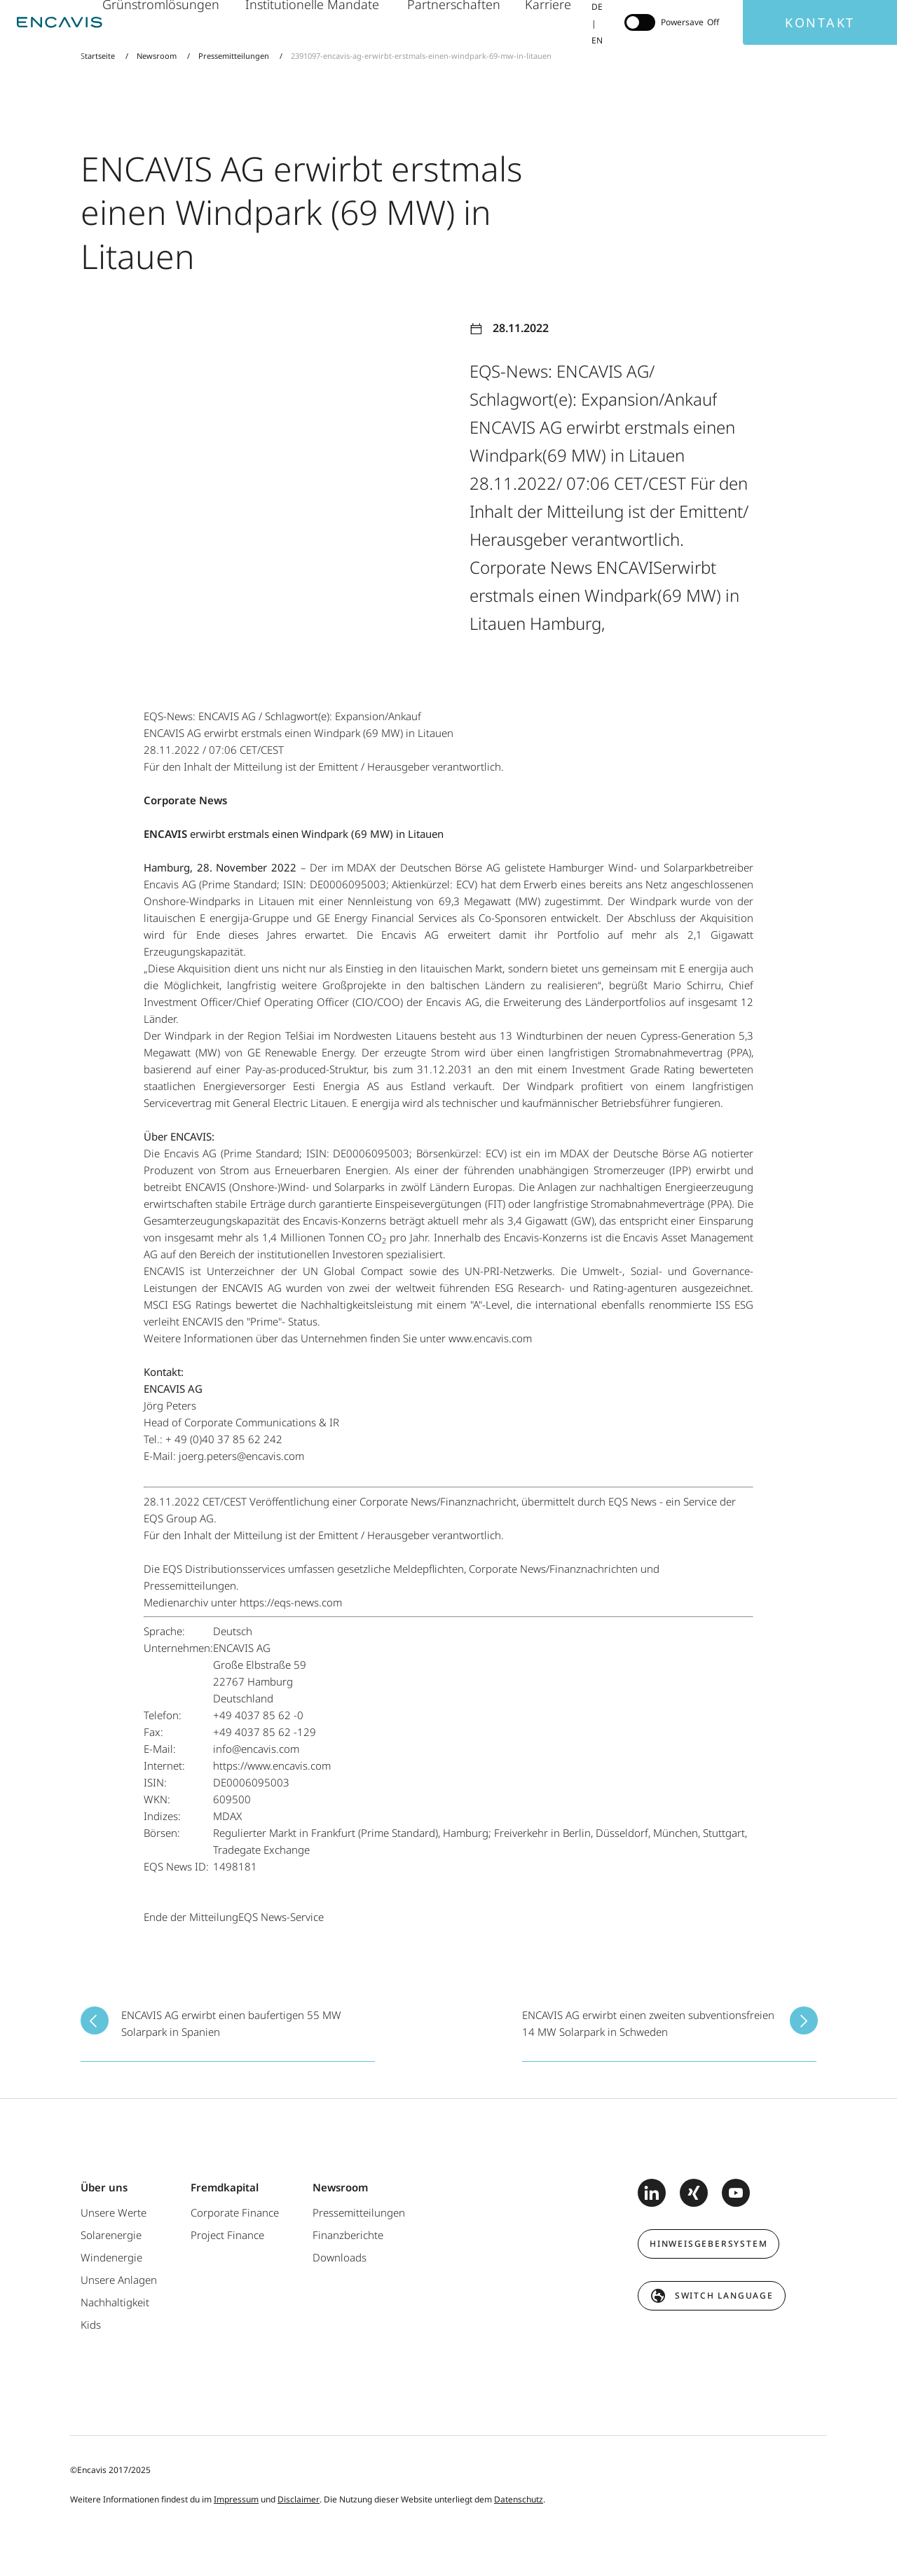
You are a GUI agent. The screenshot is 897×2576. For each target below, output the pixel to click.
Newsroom (157, 55)
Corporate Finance (235, 2212)
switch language (724, 2295)
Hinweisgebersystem (708, 2244)
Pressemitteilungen (233, 55)
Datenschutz (518, 2499)
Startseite (99, 55)
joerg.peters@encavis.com (241, 1456)
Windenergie (111, 2257)
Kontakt (820, 22)
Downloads (340, 2257)
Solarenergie (111, 2235)
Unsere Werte (113, 2212)
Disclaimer (299, 2499)
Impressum (236, 2499)
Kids (91, 2324)
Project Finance (227, 2235)
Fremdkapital (225, 2187)
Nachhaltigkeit (115, 2302)
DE (597, 7)
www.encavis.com (490, 1338)
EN (597, 40)
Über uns (104, 2187)
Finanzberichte (348, 2235)
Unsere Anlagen (119, 2280)
